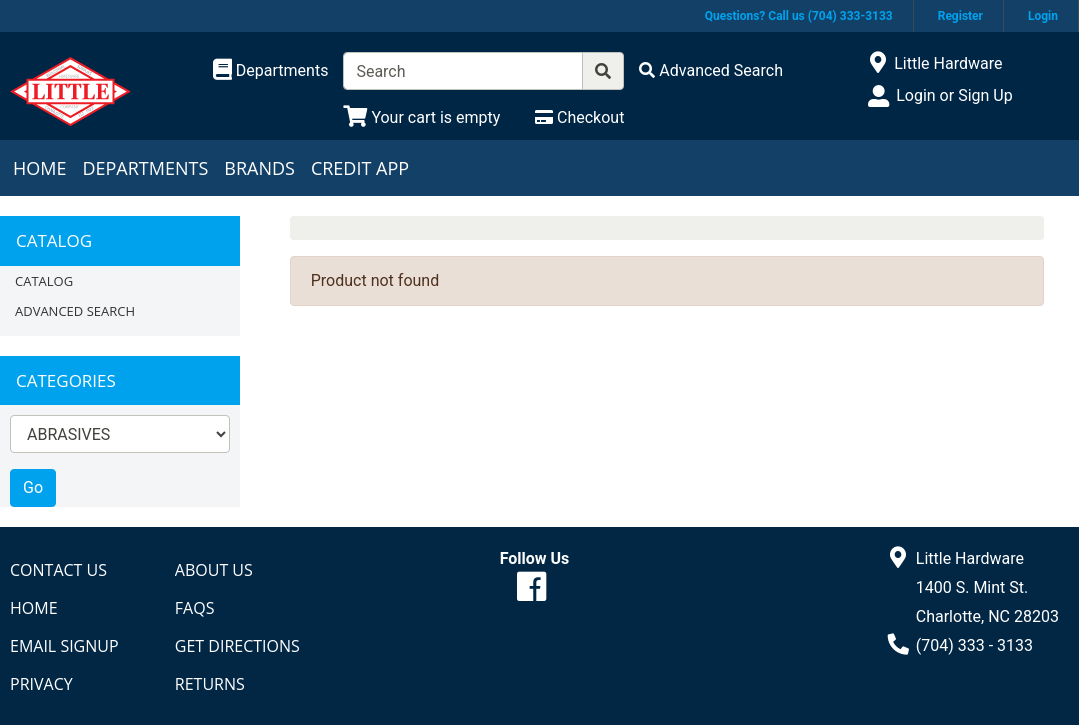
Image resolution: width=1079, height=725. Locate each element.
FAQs (195, 608)
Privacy (41, 684)
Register (960, 16)
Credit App (360, 168)
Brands (259, 168)
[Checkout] (579, 117)
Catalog (44, 281)
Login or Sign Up (954, 95)
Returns (210, 684)
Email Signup (64, 646)
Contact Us (58, 570)
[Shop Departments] (271, 71)
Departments (145, 168)
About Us (214, 570)
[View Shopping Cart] (421, 117)
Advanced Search (75, 311)
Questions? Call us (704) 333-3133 (799, 16)
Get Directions (237, 646)
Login (1043, 16)
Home (39, 168)
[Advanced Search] (711, 70)
